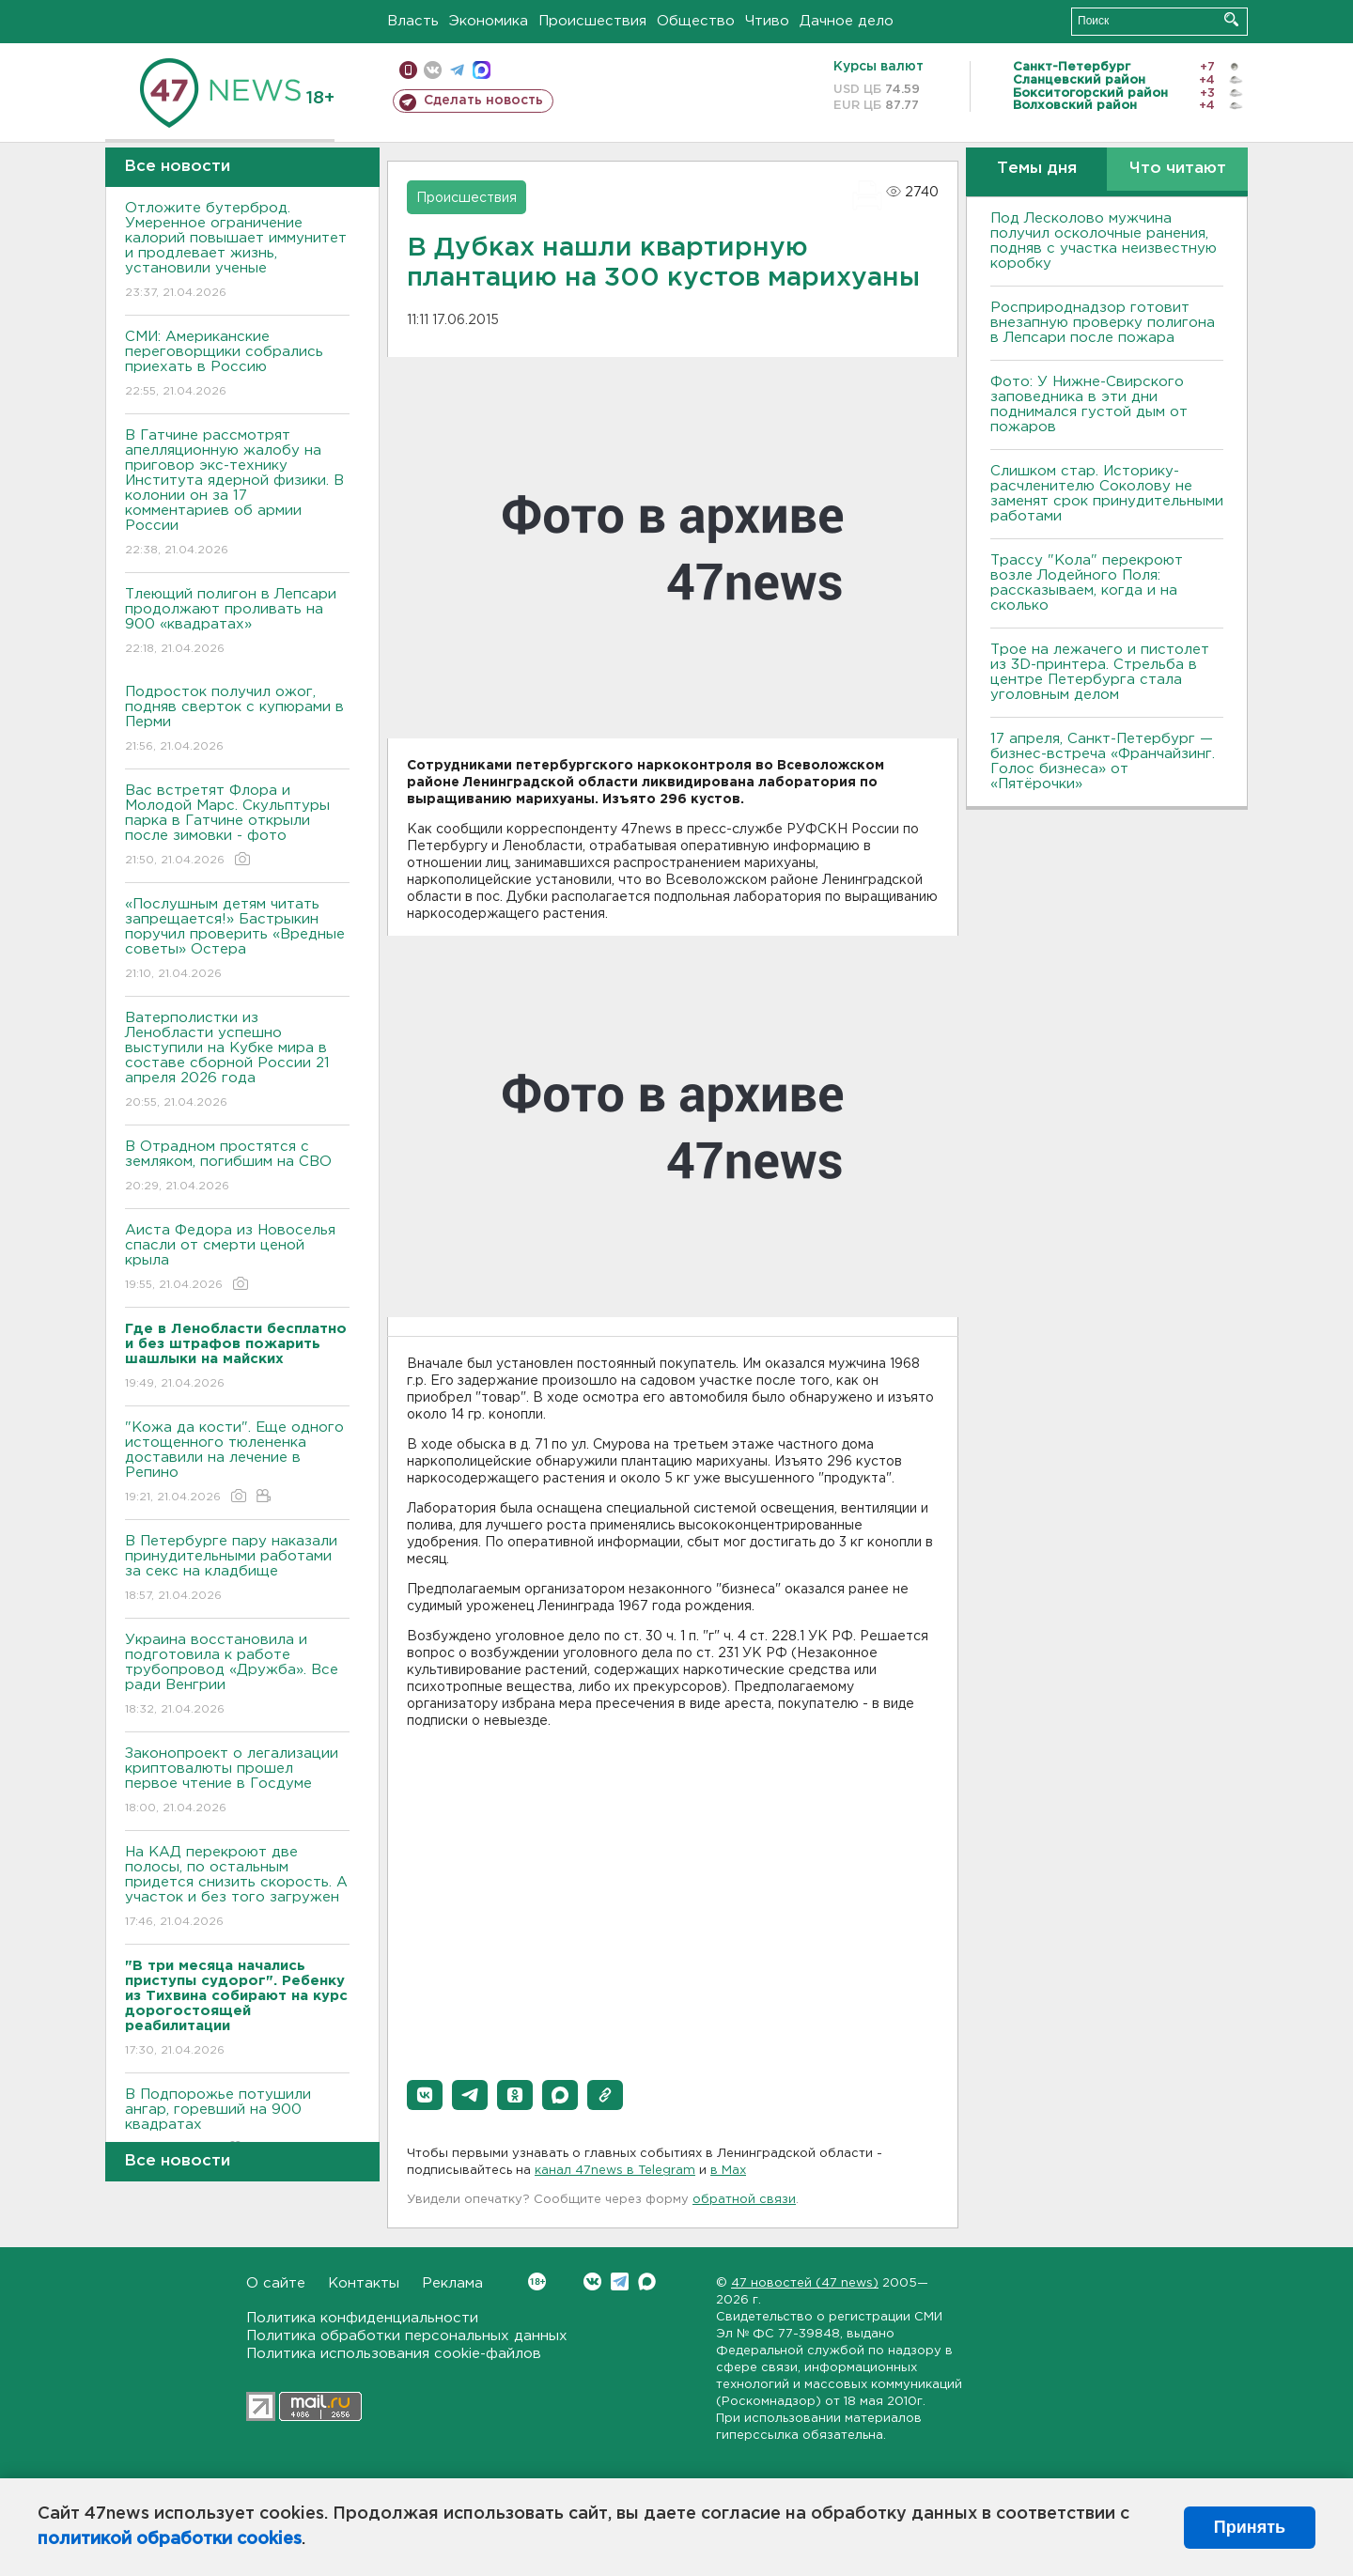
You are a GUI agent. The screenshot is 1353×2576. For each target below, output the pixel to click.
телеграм (457, 70)
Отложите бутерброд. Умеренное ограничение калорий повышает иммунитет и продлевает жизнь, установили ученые (237, 251)
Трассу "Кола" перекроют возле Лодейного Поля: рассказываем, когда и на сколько (1086, 583)
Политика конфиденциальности (362, 2318)
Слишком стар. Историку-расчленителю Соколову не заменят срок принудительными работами (1106, 493)
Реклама (452, 2283)
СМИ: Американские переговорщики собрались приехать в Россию (237, 365)
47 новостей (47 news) (805, 2283)
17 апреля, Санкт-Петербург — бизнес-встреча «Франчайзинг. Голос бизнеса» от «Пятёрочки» (1102, 761)
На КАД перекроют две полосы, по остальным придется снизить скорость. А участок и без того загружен (237, 1888)
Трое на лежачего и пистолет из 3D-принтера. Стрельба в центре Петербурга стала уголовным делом (1099, 672)
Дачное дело (847, 21)
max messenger (481, 70)
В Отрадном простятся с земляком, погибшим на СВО (237, 1167)
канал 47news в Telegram (615, 2170)
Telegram (620, 2281)
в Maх (728, 2170)
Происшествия (592, 21)
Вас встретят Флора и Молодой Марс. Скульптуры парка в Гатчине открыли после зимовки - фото (237, 826)
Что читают (1177, 169)
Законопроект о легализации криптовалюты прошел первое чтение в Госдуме (237, 1781)
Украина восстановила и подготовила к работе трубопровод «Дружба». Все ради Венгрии (237, 1675)
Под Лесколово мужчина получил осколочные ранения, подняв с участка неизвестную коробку (1103, 241)
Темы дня (1037, 169)
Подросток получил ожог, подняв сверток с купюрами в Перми (237, 720)
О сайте (275, 2283)
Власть (413, 21)
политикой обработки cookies (170, 2539)
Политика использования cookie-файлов (393, 2354)
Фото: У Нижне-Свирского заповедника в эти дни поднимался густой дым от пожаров (1089, 404)
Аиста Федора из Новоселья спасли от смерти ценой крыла (237, 1258)
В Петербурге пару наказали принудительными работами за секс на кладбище (237, 1569)
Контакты (363, 2283)
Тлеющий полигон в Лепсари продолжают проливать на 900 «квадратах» (237, 622)
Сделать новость (483, 100)
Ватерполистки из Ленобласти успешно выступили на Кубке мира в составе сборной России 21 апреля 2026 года (237, 1061)
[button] (425, 2095)
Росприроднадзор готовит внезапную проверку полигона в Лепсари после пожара (1102, 323)
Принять (1249, 2527)
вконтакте (433, 70)
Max (647, 2281)
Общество (696, 21)
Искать (1231, 19)
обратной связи (744, 2200)
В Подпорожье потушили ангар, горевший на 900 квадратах (237, 2122)
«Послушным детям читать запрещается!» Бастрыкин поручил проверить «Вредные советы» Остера (237, 940)
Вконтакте (537, 2281)
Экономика (488, 21)
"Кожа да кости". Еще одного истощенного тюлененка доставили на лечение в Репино (237, 1463)
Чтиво (767, 21)
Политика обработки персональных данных (407, 2336)
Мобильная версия (408, 70)
